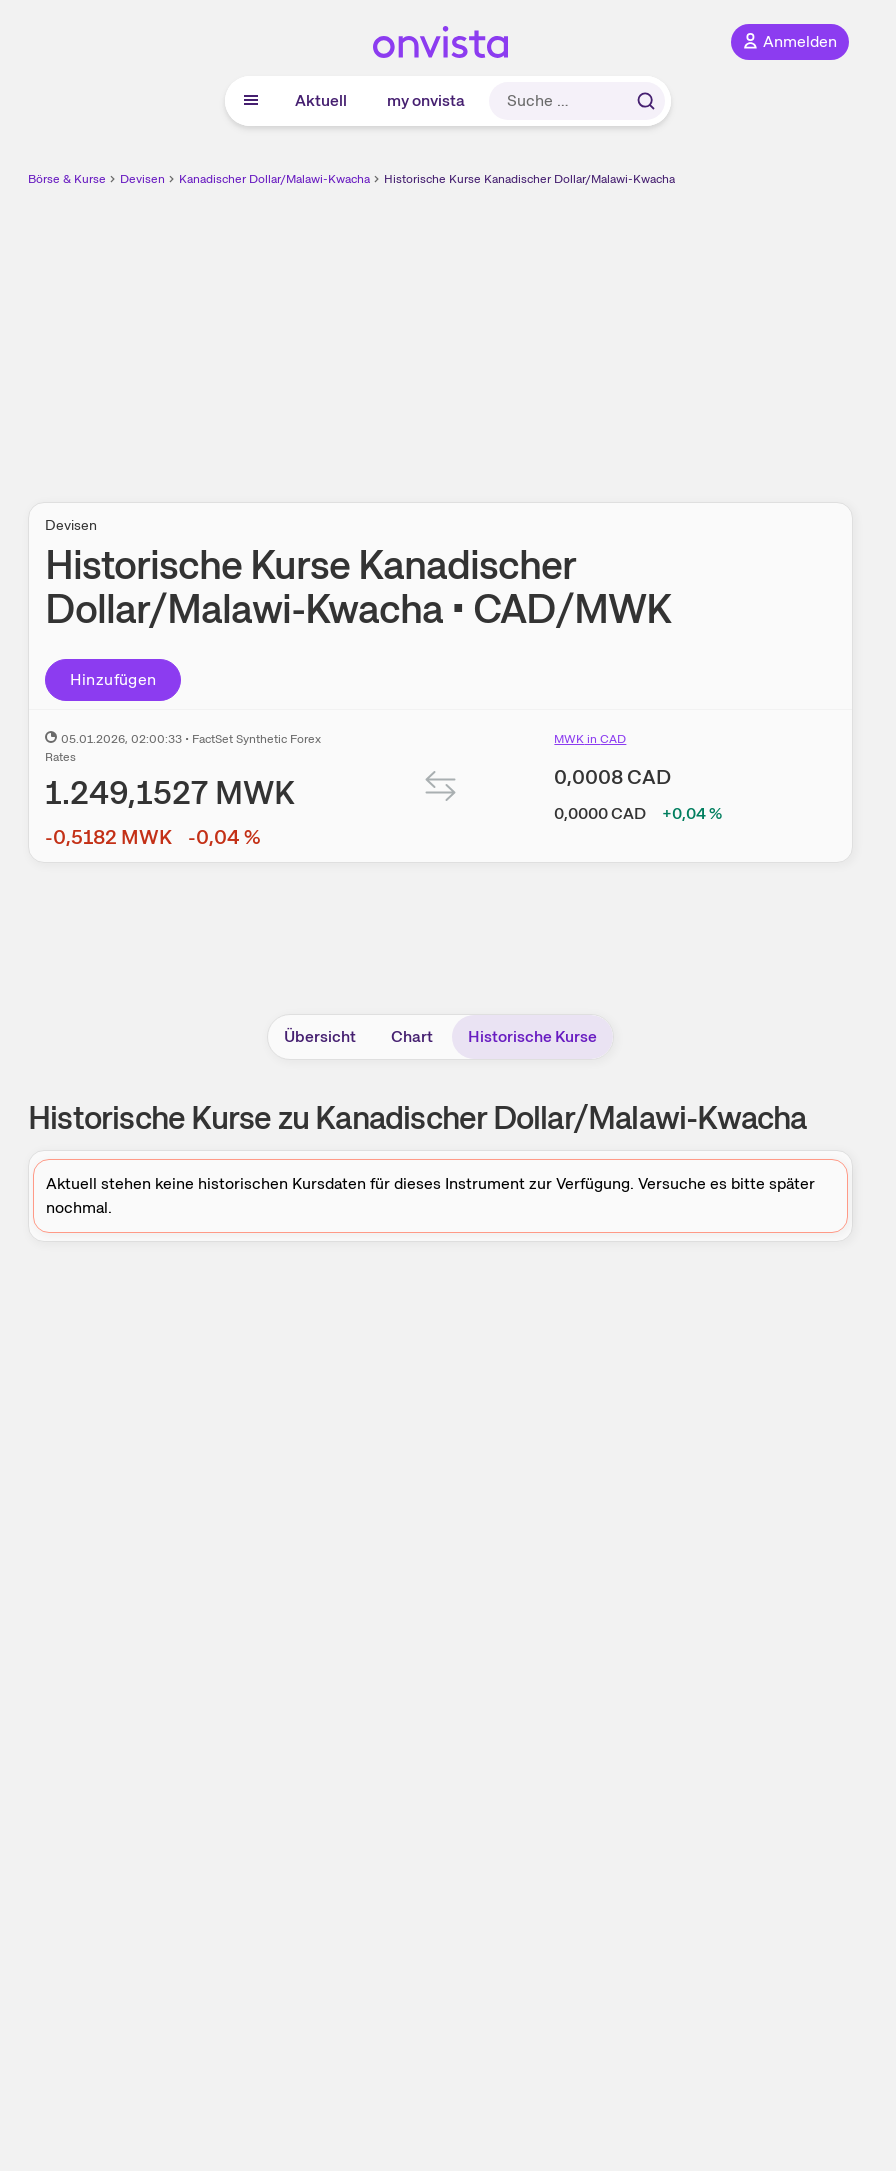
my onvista (426, 100)
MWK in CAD (590, 739)
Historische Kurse (532, 1036)
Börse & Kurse (67, 179)
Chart (412, 1036)
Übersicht (320, 1036)
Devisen (142, 179)
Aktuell (321, 100)
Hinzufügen (113, 679)
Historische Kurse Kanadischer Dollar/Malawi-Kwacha (529, 179)
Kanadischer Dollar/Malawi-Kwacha (274, 179)
